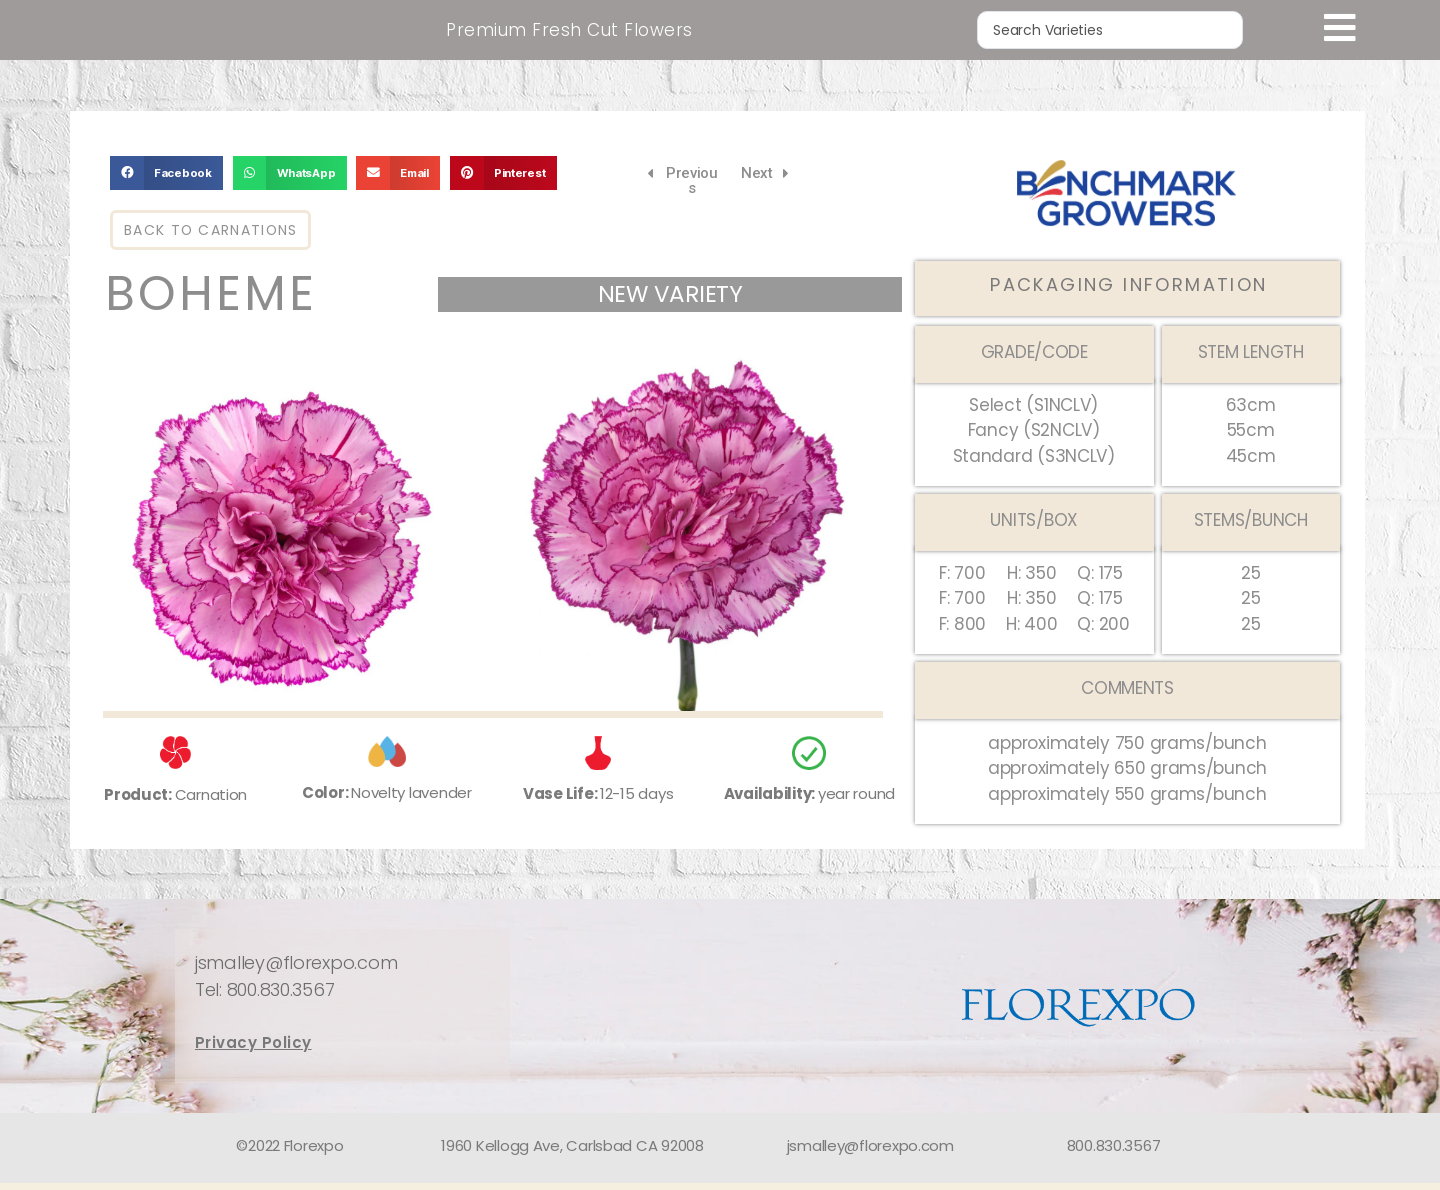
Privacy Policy (253, 1050)
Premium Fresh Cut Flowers (569, 33)
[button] (166, 181)
